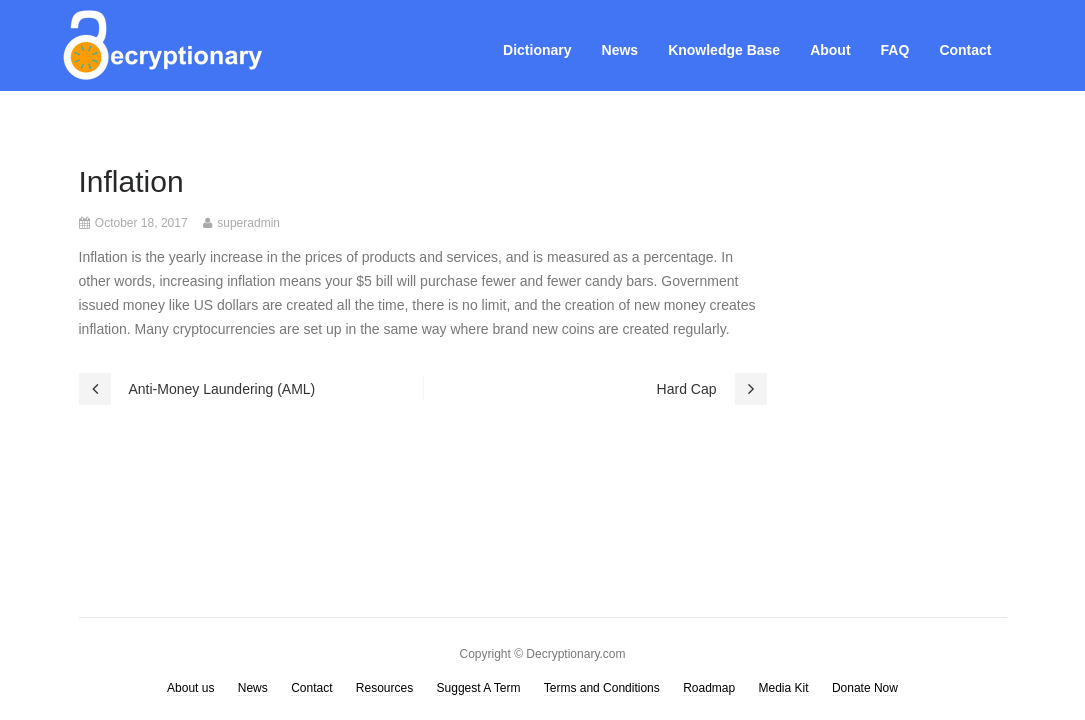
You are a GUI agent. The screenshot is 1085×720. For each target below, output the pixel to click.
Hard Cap (687, 389)
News (620, 50)
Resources (384, 688)
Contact (965, 50)
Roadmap (709, 688)
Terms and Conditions (602, 688)
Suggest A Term (479, 688)
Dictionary (537, 50)
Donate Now (865, 688)
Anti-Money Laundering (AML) (222, 389)
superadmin (248, 223)
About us (190, 688)
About (830, 50)
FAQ (895, 50)
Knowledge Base (724, 50)
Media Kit (784, 688)
